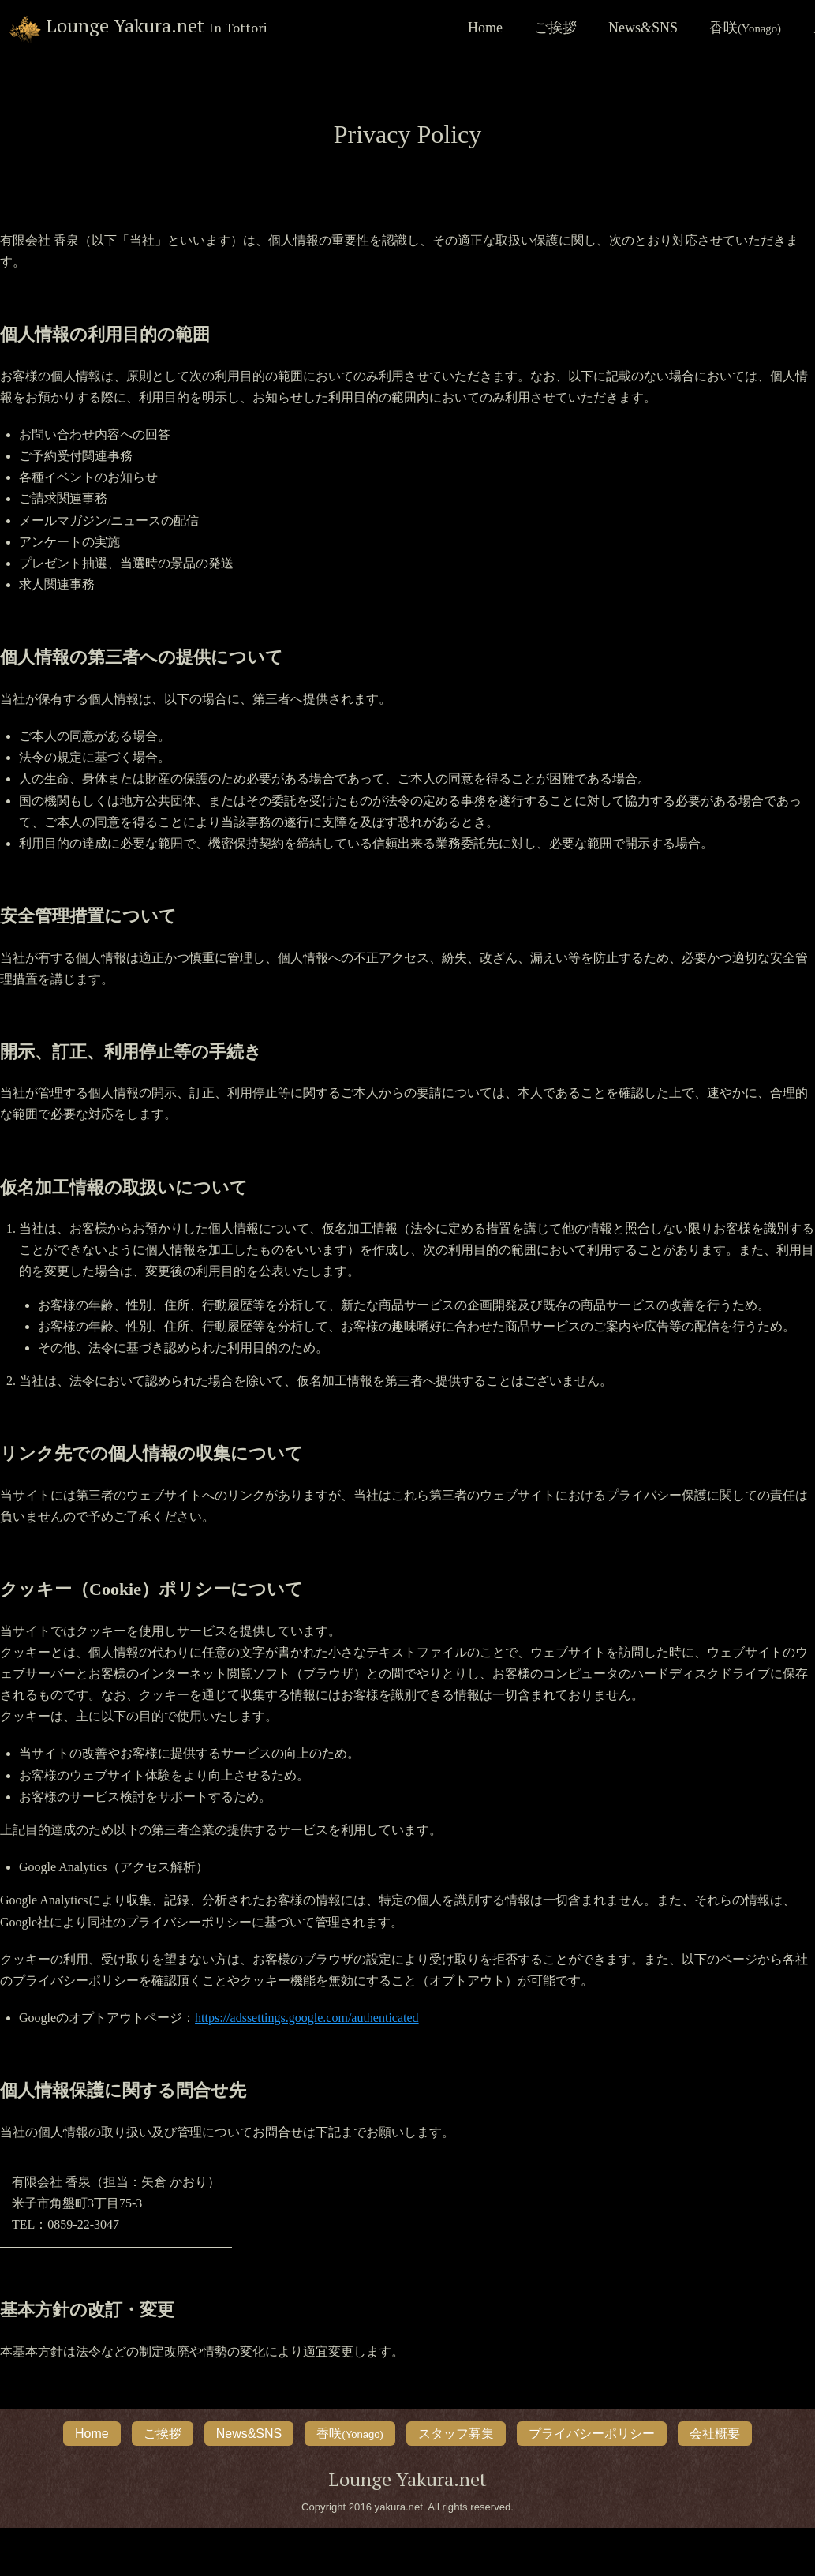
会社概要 (715, 2433)
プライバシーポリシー (592, 2433)
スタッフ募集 (456, 2433)
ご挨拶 (555, 28)
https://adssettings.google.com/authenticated (307, 2017)
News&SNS (643, 28)
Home (485, 28)
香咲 (745, 28)
